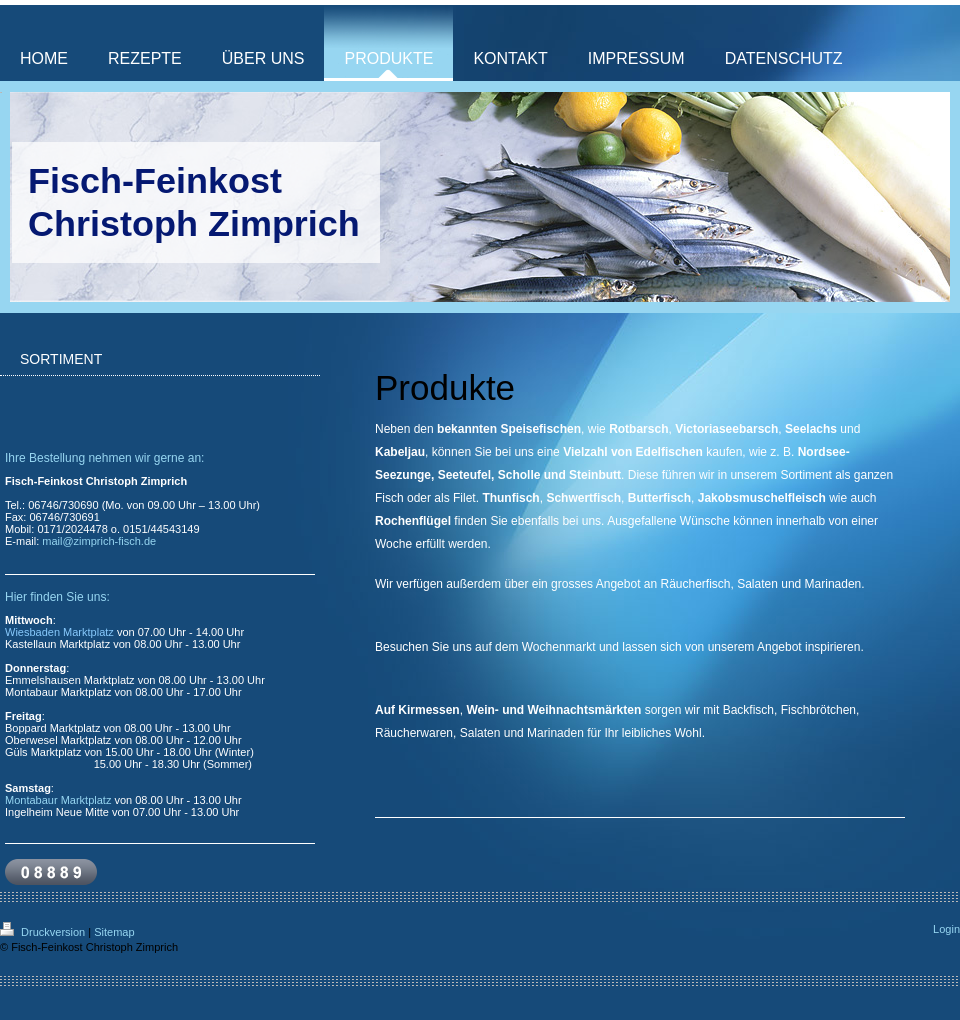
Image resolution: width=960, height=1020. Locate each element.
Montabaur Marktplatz (58, 800)
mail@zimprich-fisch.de (99, 541)
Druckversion (44, 932)
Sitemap (114, 932)
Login (946, 929)
